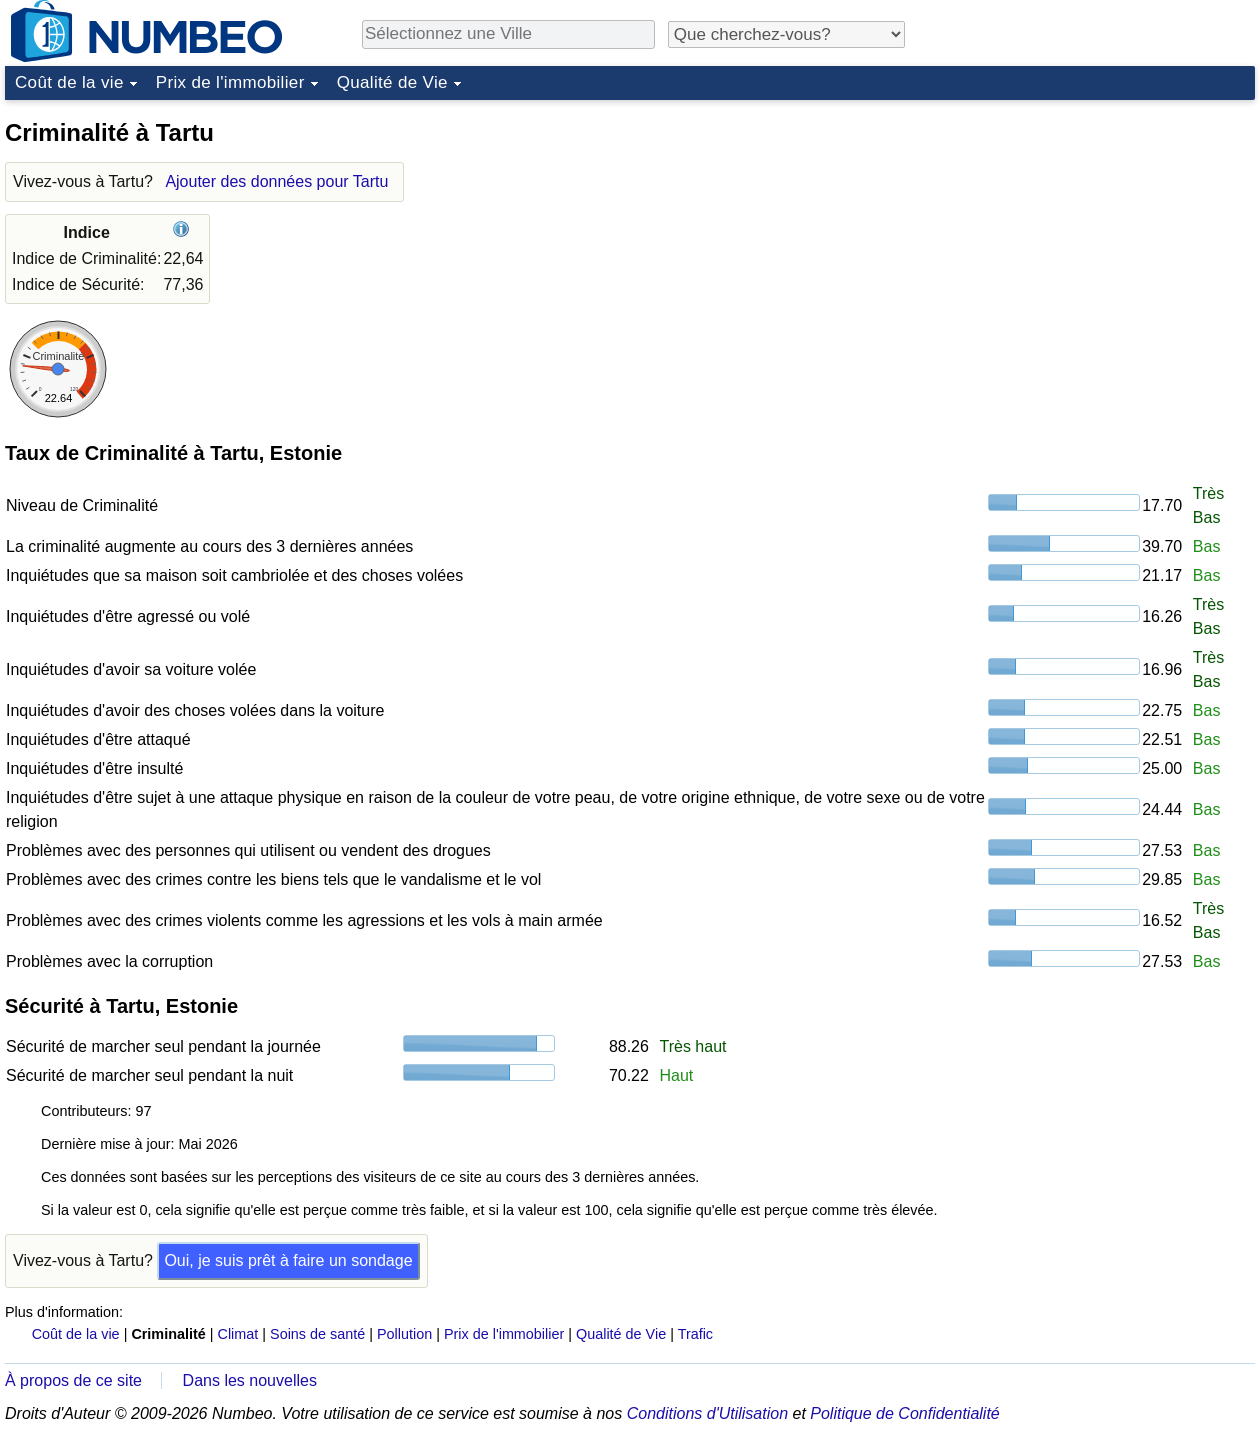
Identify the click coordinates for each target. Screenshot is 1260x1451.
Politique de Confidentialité (904, 1413)
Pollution (404, 1334)
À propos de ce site (73, 1380)
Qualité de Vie (392, 82)
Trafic (695, 1334)
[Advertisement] (1105, 234)
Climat (238, 1334)
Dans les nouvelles (250, 1380)
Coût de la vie (69, 82)
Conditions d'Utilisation (707, 1413)
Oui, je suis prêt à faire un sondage (288, 1260)
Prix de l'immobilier (230, 82)
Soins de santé (317, 1334)
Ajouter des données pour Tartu (276, 181)
